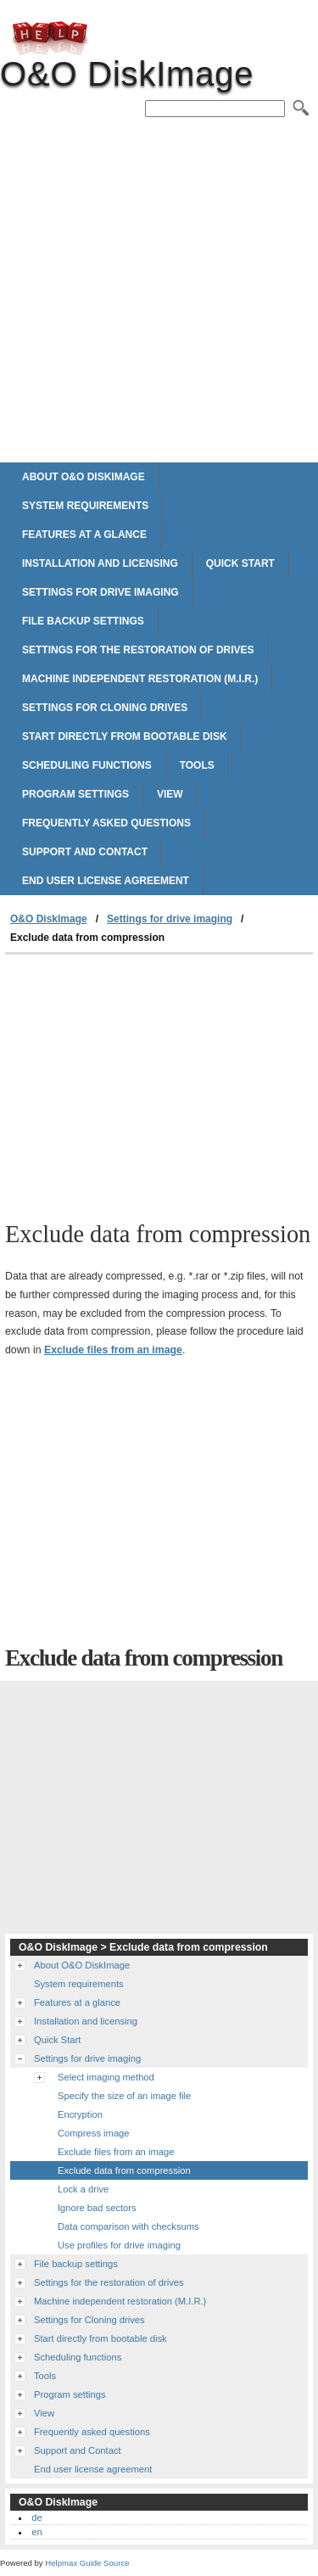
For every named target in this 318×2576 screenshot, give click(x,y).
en (36, 2532)
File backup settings (83, 621)
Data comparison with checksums (128, 2226)
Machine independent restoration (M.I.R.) (140, 679)
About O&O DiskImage (83, 477)
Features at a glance (84, 534)
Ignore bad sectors (97, 2208)
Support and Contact (85, 852)
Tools (197, 765)
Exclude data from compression (124, 2170)
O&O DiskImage (50, 38)
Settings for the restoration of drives (138, 650)
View (170, 794)
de (36, 2517)
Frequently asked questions (106, 823)
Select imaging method (106, 2077)
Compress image (94, 2133)
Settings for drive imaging (100, 592)
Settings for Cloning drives (104, 708)
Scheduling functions (87, 765)
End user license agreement (105, 881)
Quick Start (240, 563)
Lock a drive (83, 2189)
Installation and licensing (100, 563)
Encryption (80, 2114)
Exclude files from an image (113, 1350)
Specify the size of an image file (124, 2096)
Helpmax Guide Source (87, 2563)
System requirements (85, 506)
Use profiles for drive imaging (119, 2245)
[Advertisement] (159, 291)
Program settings (75, 794)
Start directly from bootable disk (124, 736)
